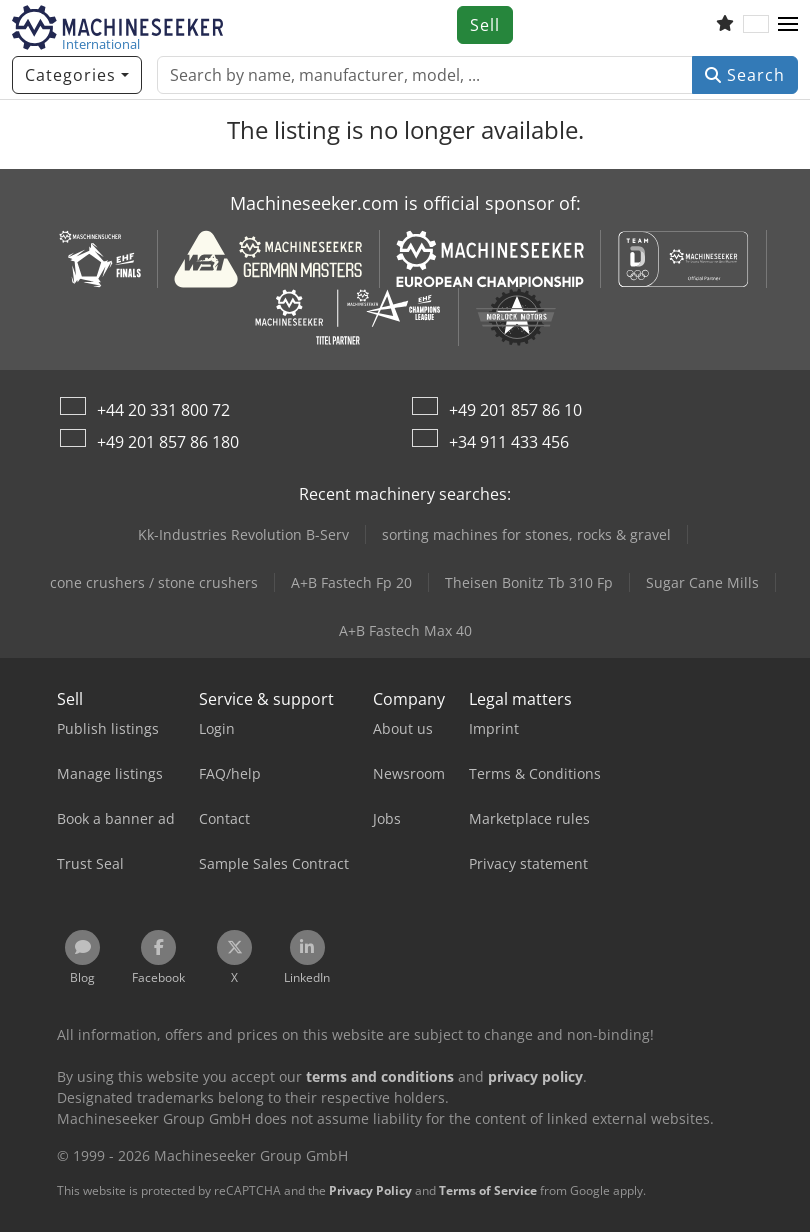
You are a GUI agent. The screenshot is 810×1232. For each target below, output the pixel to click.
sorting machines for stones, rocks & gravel (526, 534)
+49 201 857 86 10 (515, 410)
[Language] (756, 25)
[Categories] (77, 75)
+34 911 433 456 (509, 442)
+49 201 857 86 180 (168, 442)
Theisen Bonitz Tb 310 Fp (529, 582)
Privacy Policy (370, 1190)
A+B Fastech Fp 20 (351, 582)
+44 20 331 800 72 (163, 410)
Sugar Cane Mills (702, 582)
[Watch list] (725, 25)
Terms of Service (488, 1190)
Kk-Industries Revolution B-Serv (243, 534)
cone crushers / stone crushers (154, 582)
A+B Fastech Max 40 (405, 630)
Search (745, 75)
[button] (788, 25)
